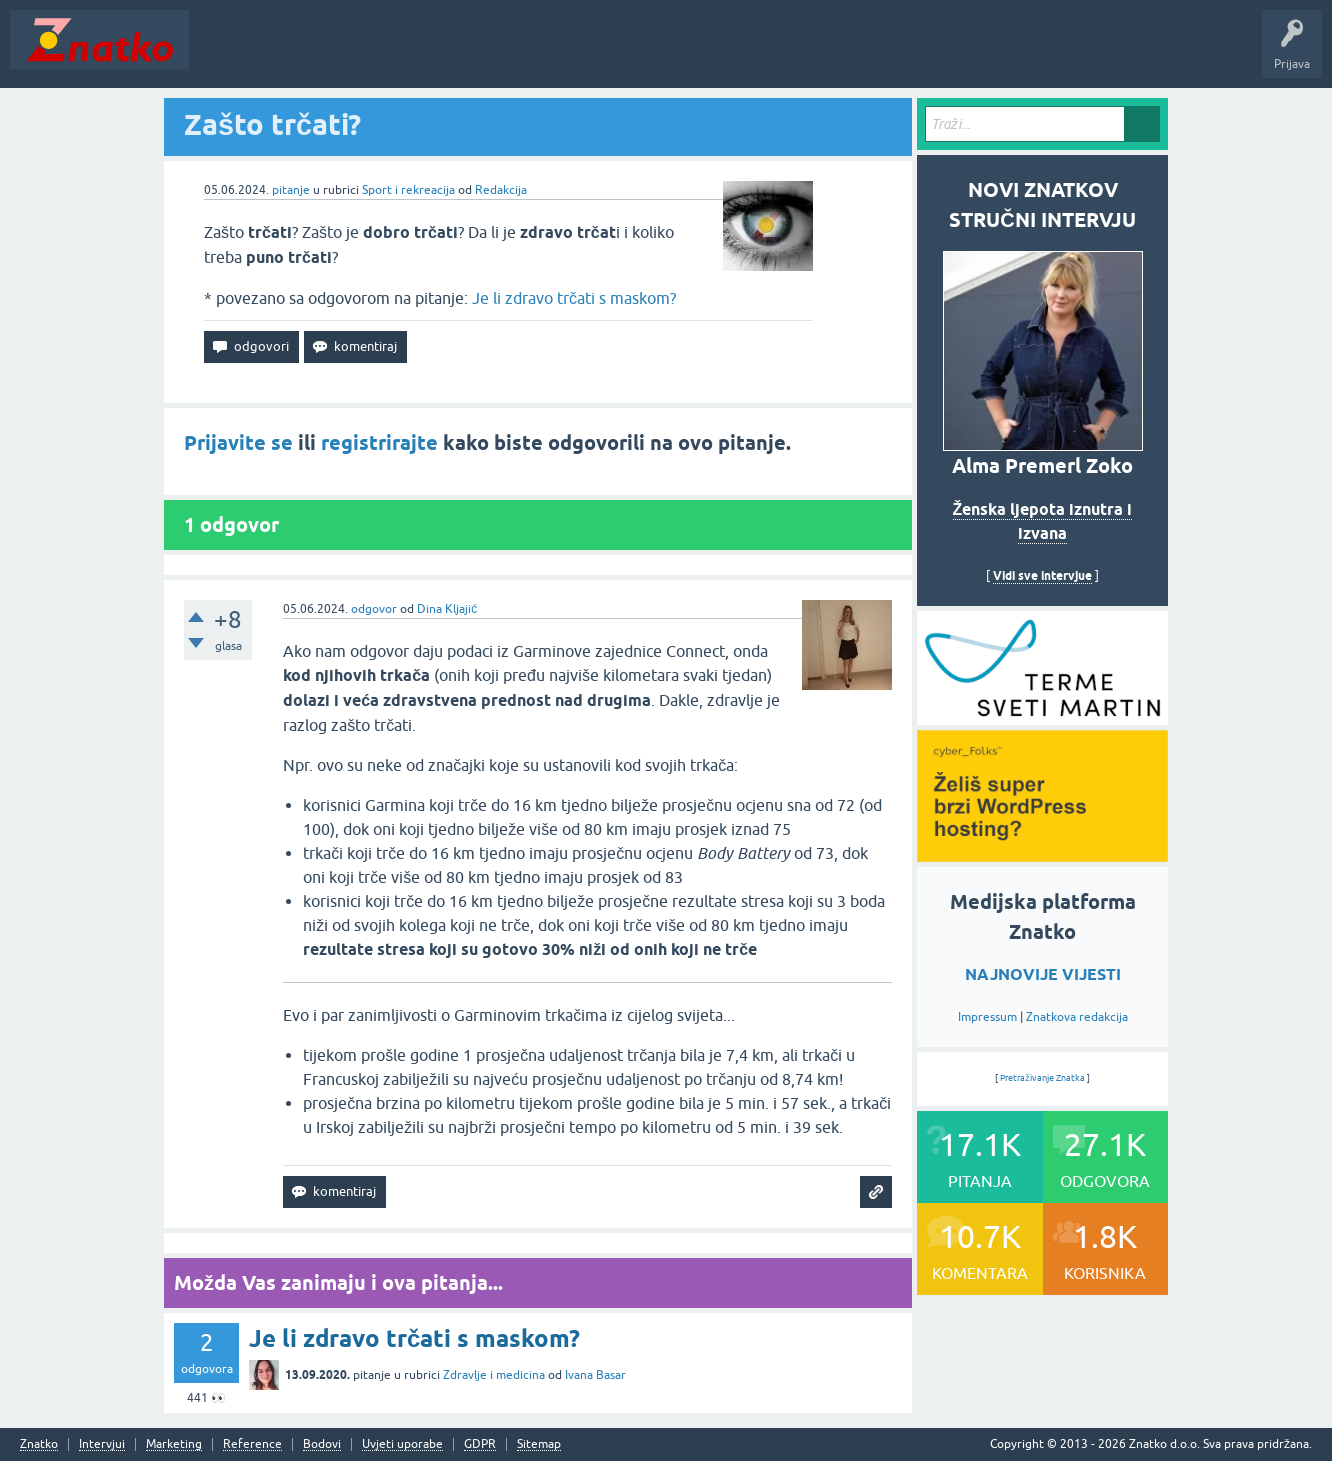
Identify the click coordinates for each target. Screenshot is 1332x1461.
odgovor (374, 609)
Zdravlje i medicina (494, 1375)
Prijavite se (238, 443)
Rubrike (391, 54)
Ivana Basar (595, 1375)
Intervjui (102, 1444)
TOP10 (643, 54)
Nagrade (705, 54)
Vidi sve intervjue (1042, 575)
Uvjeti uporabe (402, 1444)
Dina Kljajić (447, 609)
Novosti (223, 54)
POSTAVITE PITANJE (493, 54)
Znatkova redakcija (1077, 1017)
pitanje (291, 190)
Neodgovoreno (308, 54)
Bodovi (322, 1444)
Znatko (39, 1444)
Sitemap (539, 1444)
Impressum (987, 1017)
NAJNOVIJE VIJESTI (1043, 974)
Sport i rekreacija (408, 190)
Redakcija (501, 190)
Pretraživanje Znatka (1042, 1078)
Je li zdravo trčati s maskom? (574, 298)
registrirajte (379, 443)
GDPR (480, 1444)
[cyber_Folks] (1042, 718)
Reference (252, 1444)
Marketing (174, 1444)
